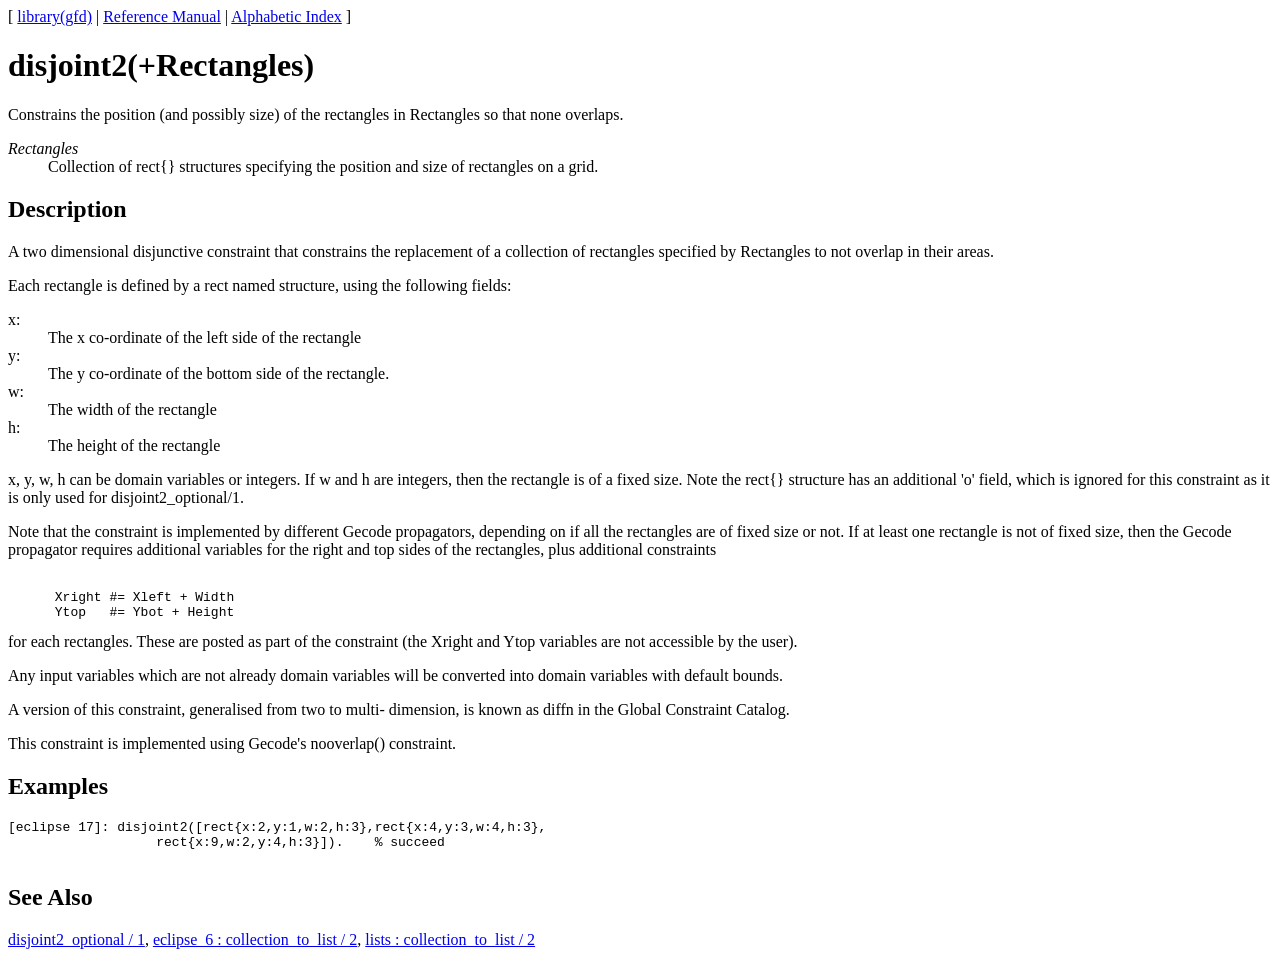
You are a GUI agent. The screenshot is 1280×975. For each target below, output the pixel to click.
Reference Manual (162, 16)
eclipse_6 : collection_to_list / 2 (255, 957)
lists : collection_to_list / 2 (450, 957)
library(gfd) (54, 16)
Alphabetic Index (286, 16)
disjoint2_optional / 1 (76, 957)
